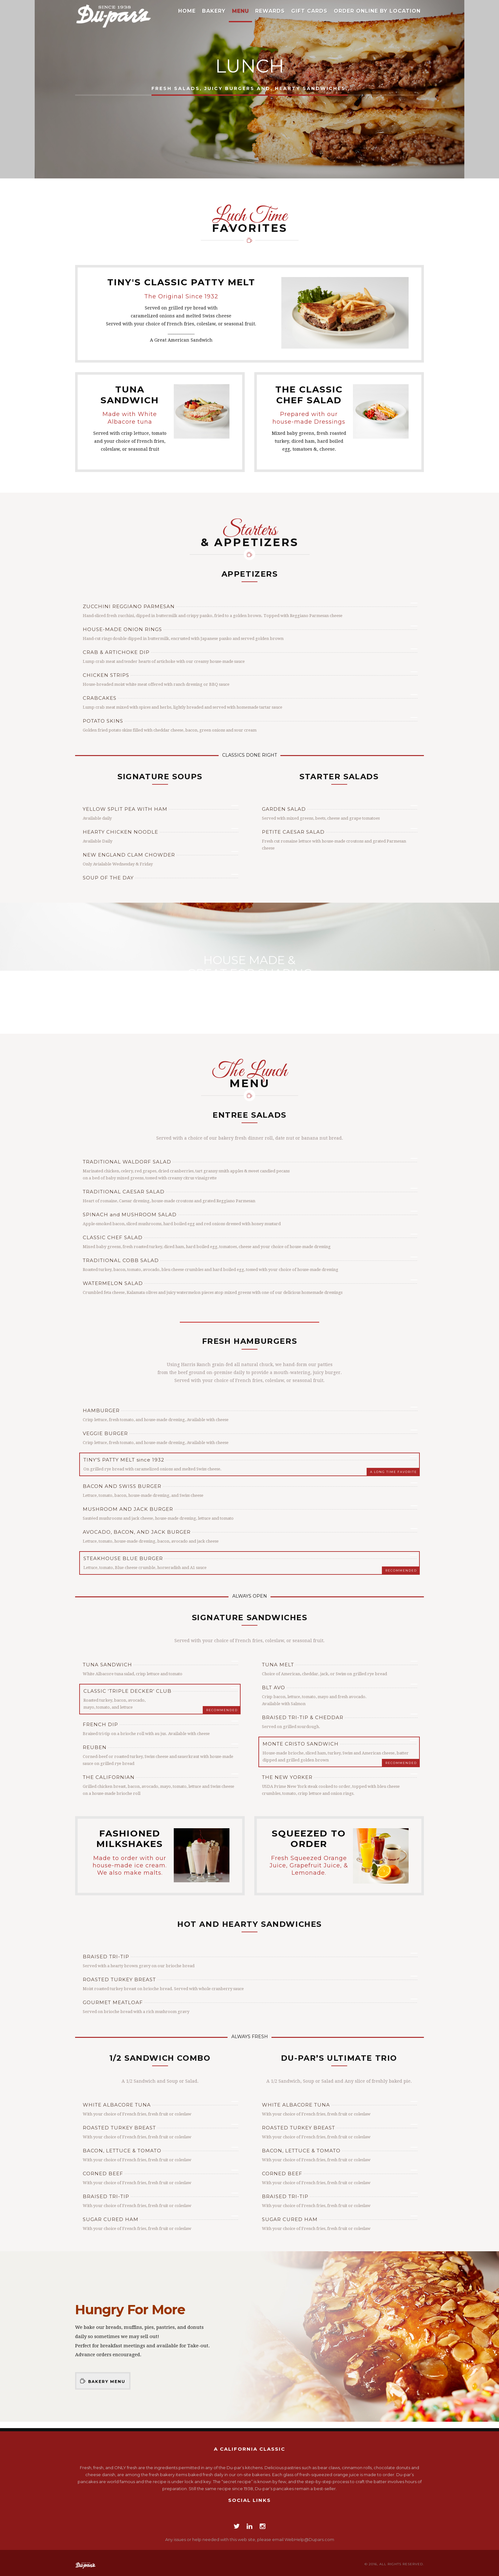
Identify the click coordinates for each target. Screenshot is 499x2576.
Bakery (214, 11)
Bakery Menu (102, 2381)
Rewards (270, 11)
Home (187, 11)
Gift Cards (309, 11)
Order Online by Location (377, 11)
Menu (240, 11)
